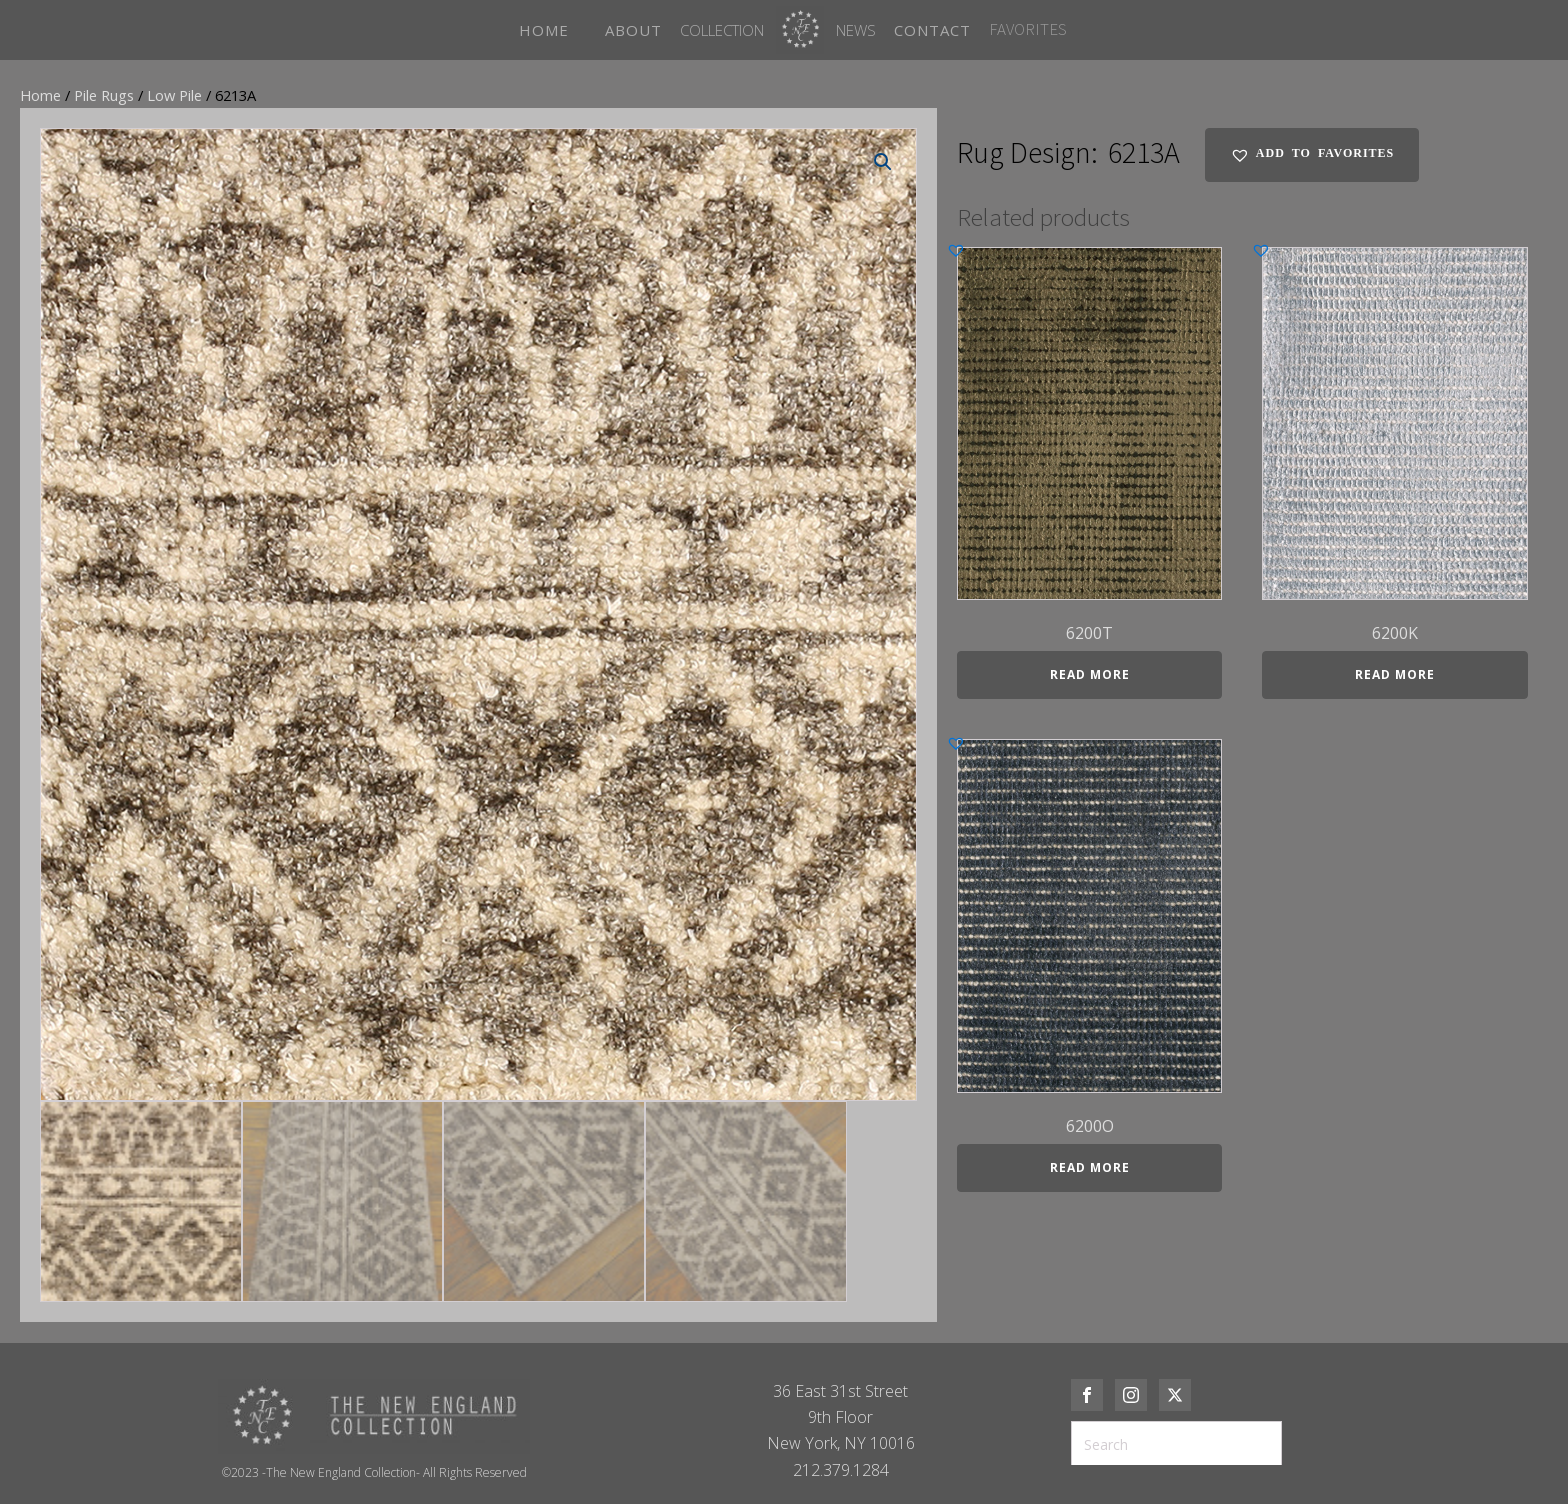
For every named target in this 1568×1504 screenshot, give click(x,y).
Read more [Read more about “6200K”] (1395, 674)
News (856, 30)
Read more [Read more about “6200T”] (1090, 674)
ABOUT (633, 30)
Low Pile (174, 95)
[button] (883, 162)
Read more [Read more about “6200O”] (1090, 1167)
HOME (544, 30)
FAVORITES (1028, 29)
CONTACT (932, 30)
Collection (722, 30)
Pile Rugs (104, 95)
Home (40, 95)
